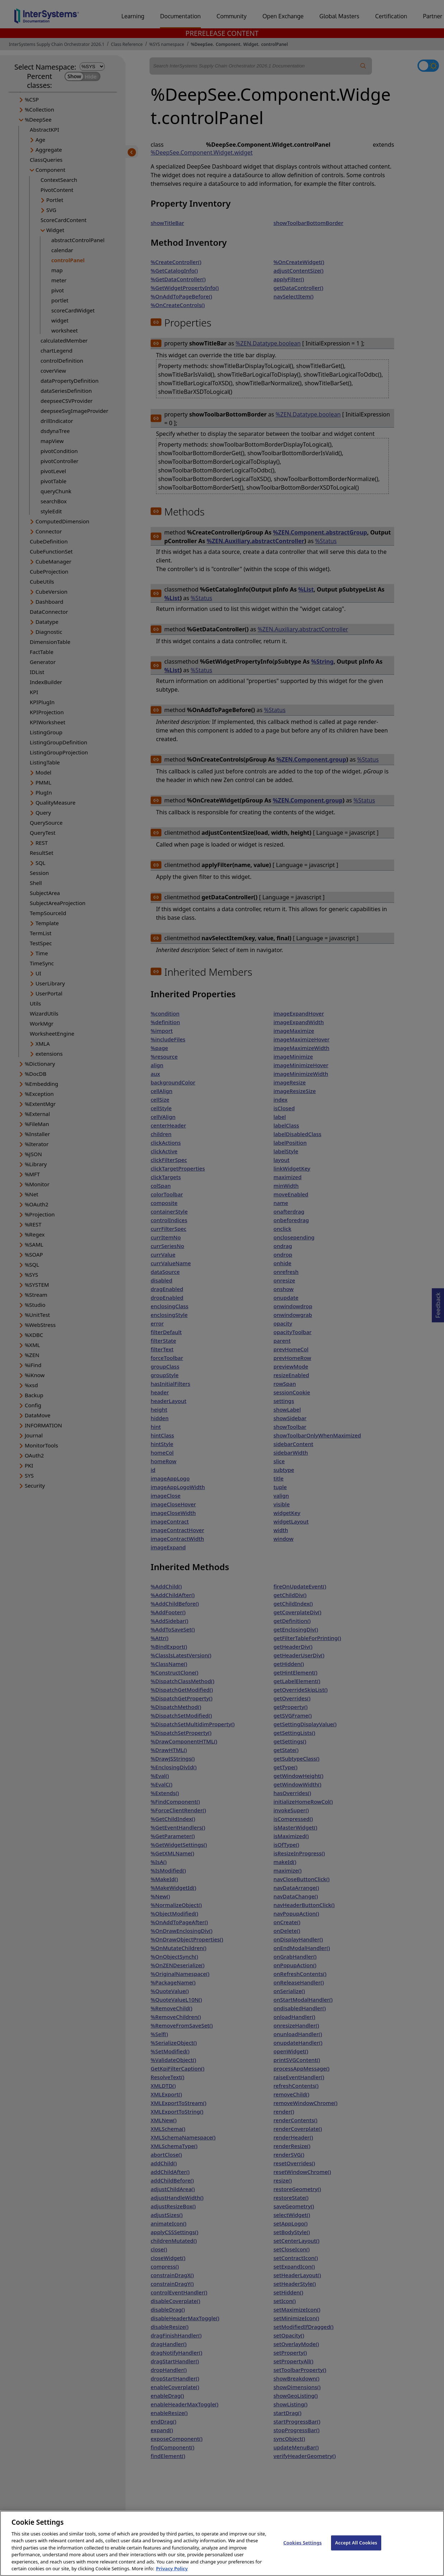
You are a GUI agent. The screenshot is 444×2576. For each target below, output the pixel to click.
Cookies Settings (302, 2549)
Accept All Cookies (356, 2549)
